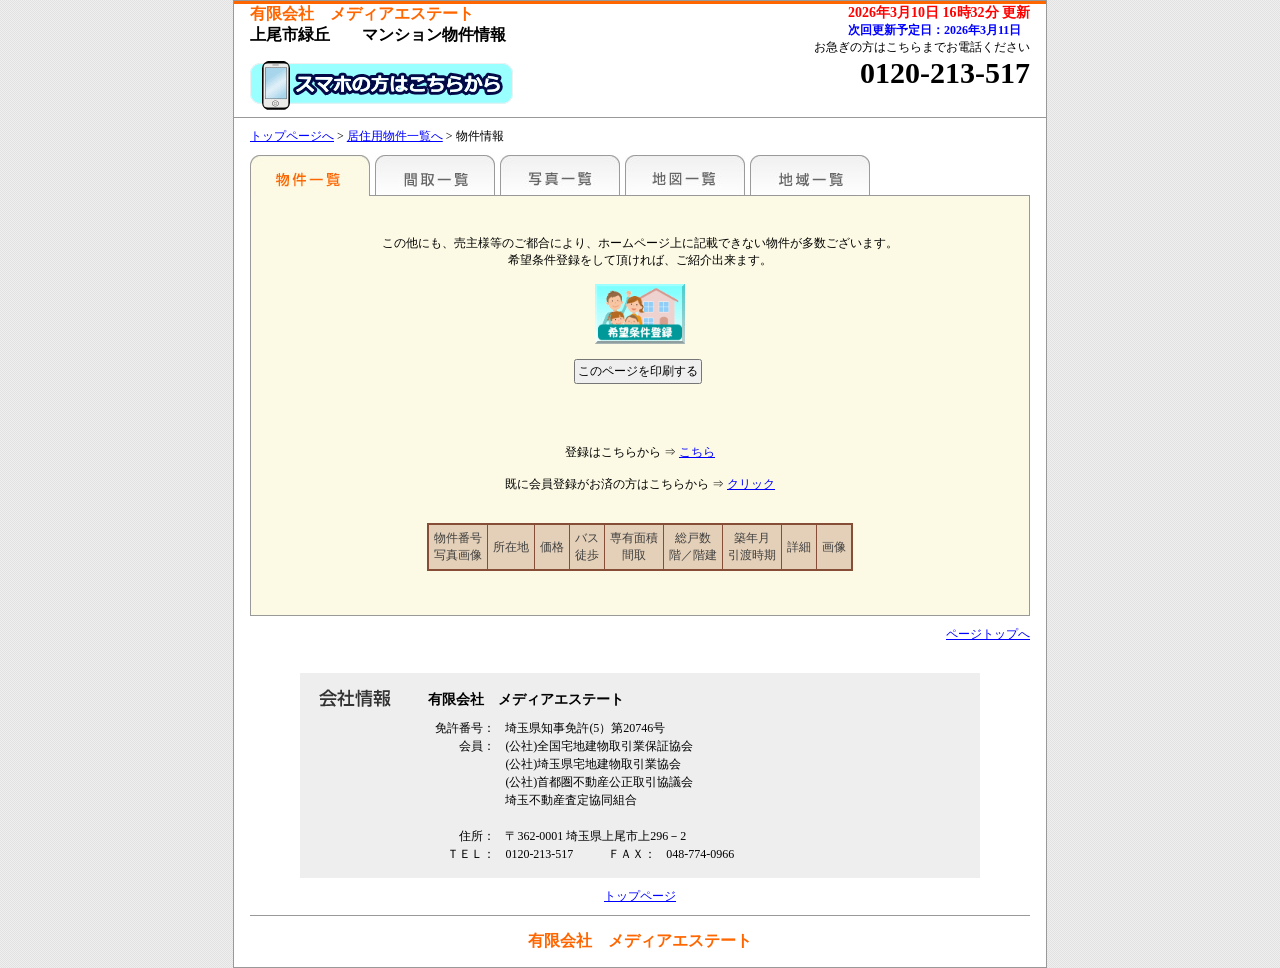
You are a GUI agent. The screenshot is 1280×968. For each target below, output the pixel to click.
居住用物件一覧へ (395, 136)
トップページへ (292, 136)
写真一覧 (560, 175)
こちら (697, 452)
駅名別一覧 (310, 175)
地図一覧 (685, 175)
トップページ (640, 896)
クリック (751, 484)
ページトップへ (988, 634)
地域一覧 (810, 175)
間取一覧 (435, 175)
